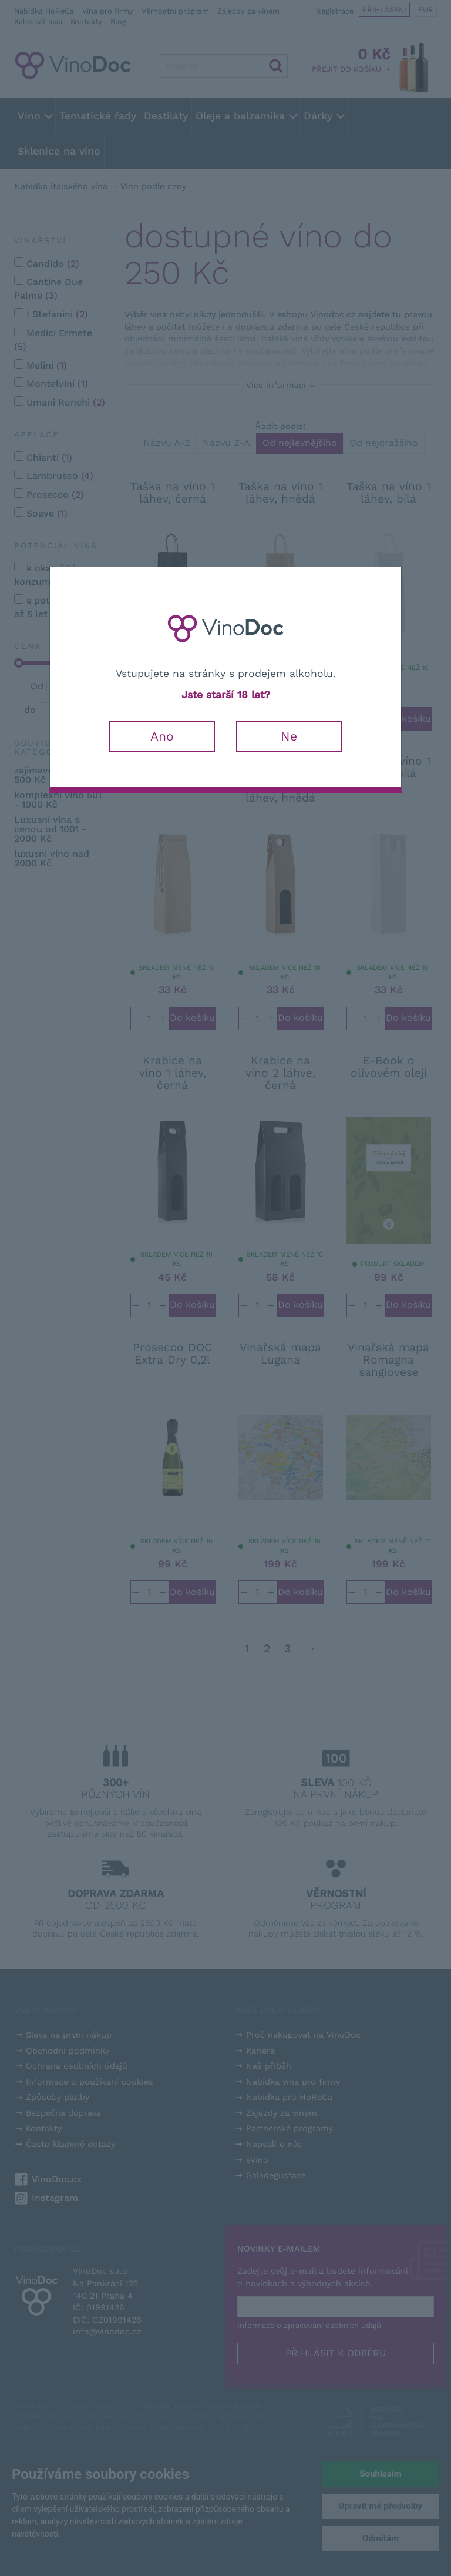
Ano (162, 736)
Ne (289, 736)
